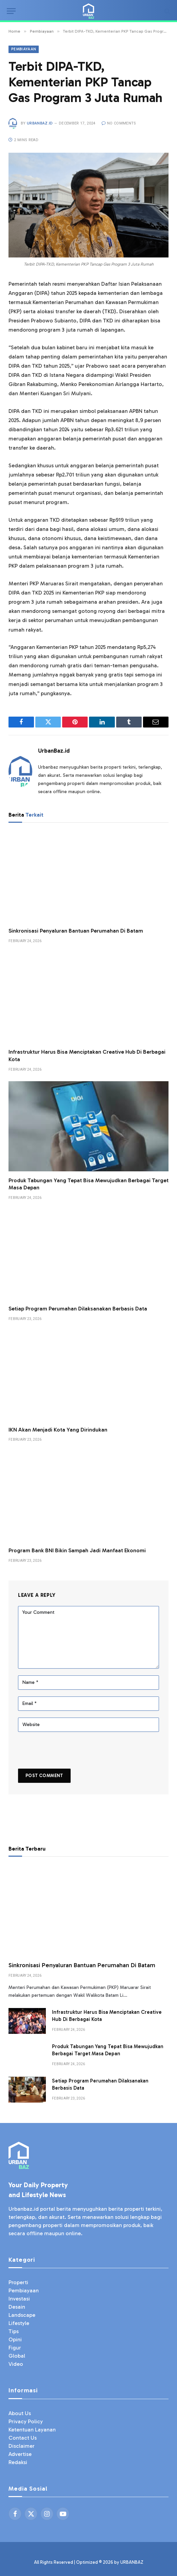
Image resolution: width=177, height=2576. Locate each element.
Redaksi (17, 2462)
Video (15, 2364)
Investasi (19, 2298)
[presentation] (64, 1750)
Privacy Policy (25, 2421)
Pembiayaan (23, 49)
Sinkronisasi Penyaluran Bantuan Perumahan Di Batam (75, 930)
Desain (16, 2307)
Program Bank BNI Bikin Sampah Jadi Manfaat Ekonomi (77, 1550)
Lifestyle (18, 2323)
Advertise (20, 2454)
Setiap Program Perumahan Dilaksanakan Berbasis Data (77, 1308)
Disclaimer (21, 2446)
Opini (15, 2339)
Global (16, 2356)
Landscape (21, 2315)
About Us (19, 2413)
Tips (13, 2331)
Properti (18, 2282)
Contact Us (22, 2438)
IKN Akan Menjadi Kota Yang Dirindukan (57, 1429)
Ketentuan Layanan (32, 2429)
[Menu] (11, 11)
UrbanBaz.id (40, 123)
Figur (14, 2347)
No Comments (119, 123)
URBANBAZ (131, 2562)
